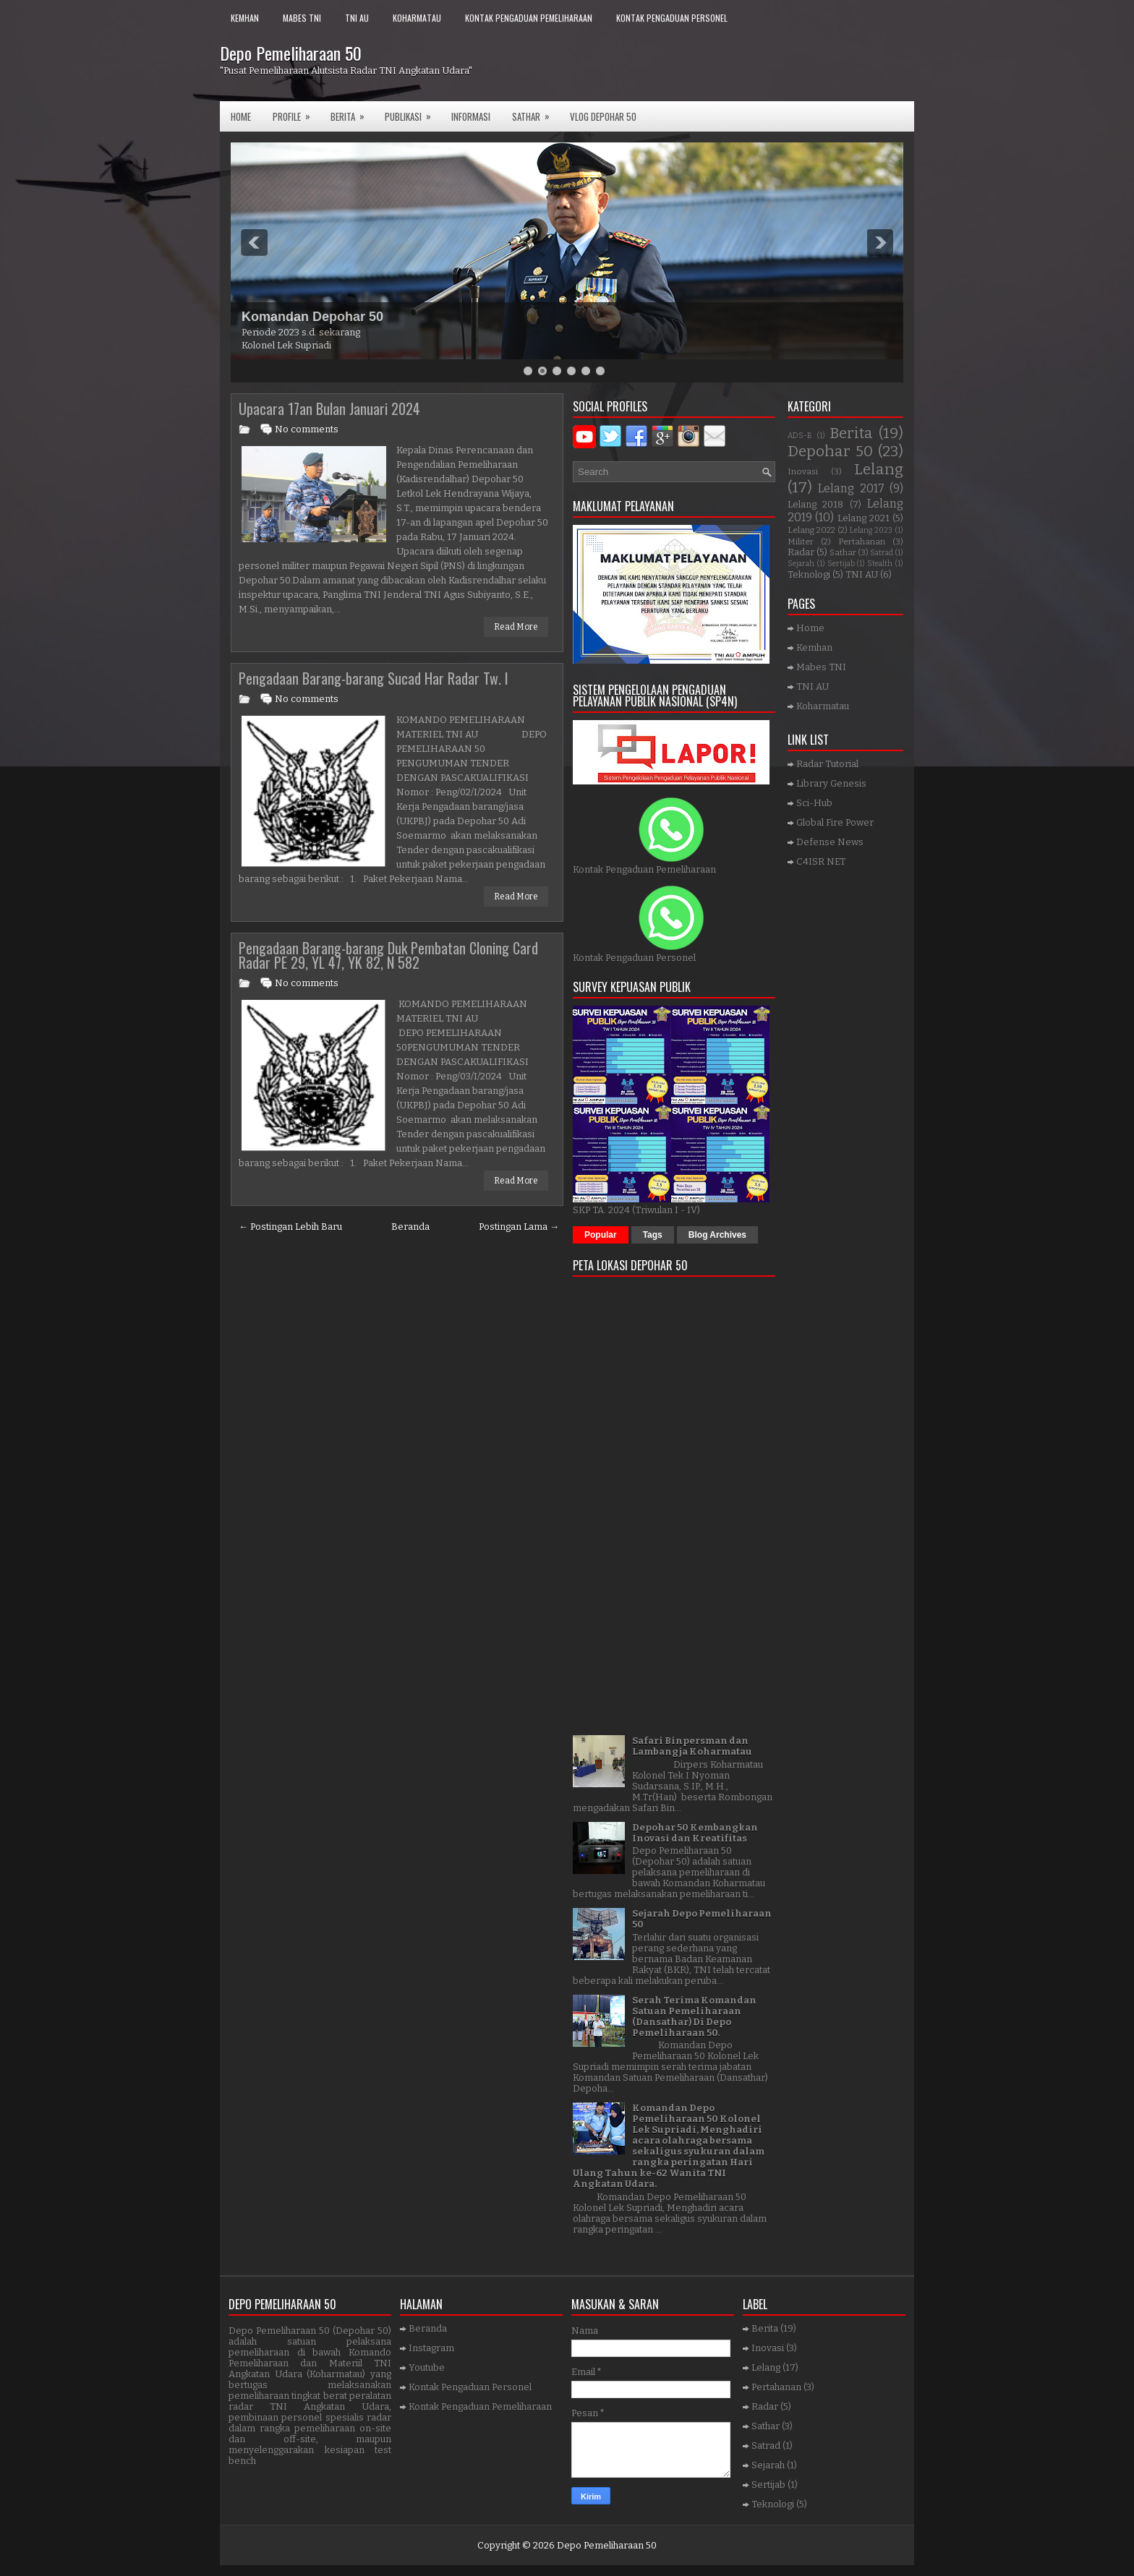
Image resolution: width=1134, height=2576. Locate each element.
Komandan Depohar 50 (312, 316)
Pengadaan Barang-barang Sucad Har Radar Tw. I (373, 678)
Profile (296, 112)
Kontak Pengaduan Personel (672, 18)
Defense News (830, 841)
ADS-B (800, 435)
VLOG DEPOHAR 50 (603, 116)
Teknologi (809, 574)
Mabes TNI (302, 18)
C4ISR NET (820, 861)
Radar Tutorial (827, 763)
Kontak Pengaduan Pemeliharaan (528, 18)
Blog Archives (717, 1235)
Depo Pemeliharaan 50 (291, 53)
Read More (516, 627)
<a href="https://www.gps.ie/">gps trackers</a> (674, 1501)
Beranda (410, 1226)
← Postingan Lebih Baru (290, 1226)
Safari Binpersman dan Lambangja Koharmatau (692, 1746)
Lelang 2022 (811, 530)
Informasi (470, 116)
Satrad (881, 552)
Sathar (843, 552)
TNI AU (357, 18)
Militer (801, 541)
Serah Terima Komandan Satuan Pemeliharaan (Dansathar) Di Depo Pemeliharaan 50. (694, 2016)
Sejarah (801, 563)
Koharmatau (417, 18)
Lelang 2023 (871, 530)
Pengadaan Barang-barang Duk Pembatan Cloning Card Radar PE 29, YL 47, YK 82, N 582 (388, 955)
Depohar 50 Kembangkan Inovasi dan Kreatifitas (695, 1833)
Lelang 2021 (863, 518)
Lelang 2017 (851, 488)
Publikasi (412, 112)
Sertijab (841, 563)
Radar (801, 552)
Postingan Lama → (519, 1226)
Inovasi (803, 471)
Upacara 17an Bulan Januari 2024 (329, 408)
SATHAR (535, 112)
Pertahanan (861, 541)
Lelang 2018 (815, 504)
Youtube (427, 2367)
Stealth (879, 563)
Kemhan (245, 18)
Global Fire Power (835, 822)
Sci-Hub (814, 802)
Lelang (878, 470)
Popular (600, 1235)
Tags (652, 1235)
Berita (352, 112)
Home (241, 116)
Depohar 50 (830, 451)
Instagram (431, 2347)
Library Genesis (831, 783)
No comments (306, 429)
